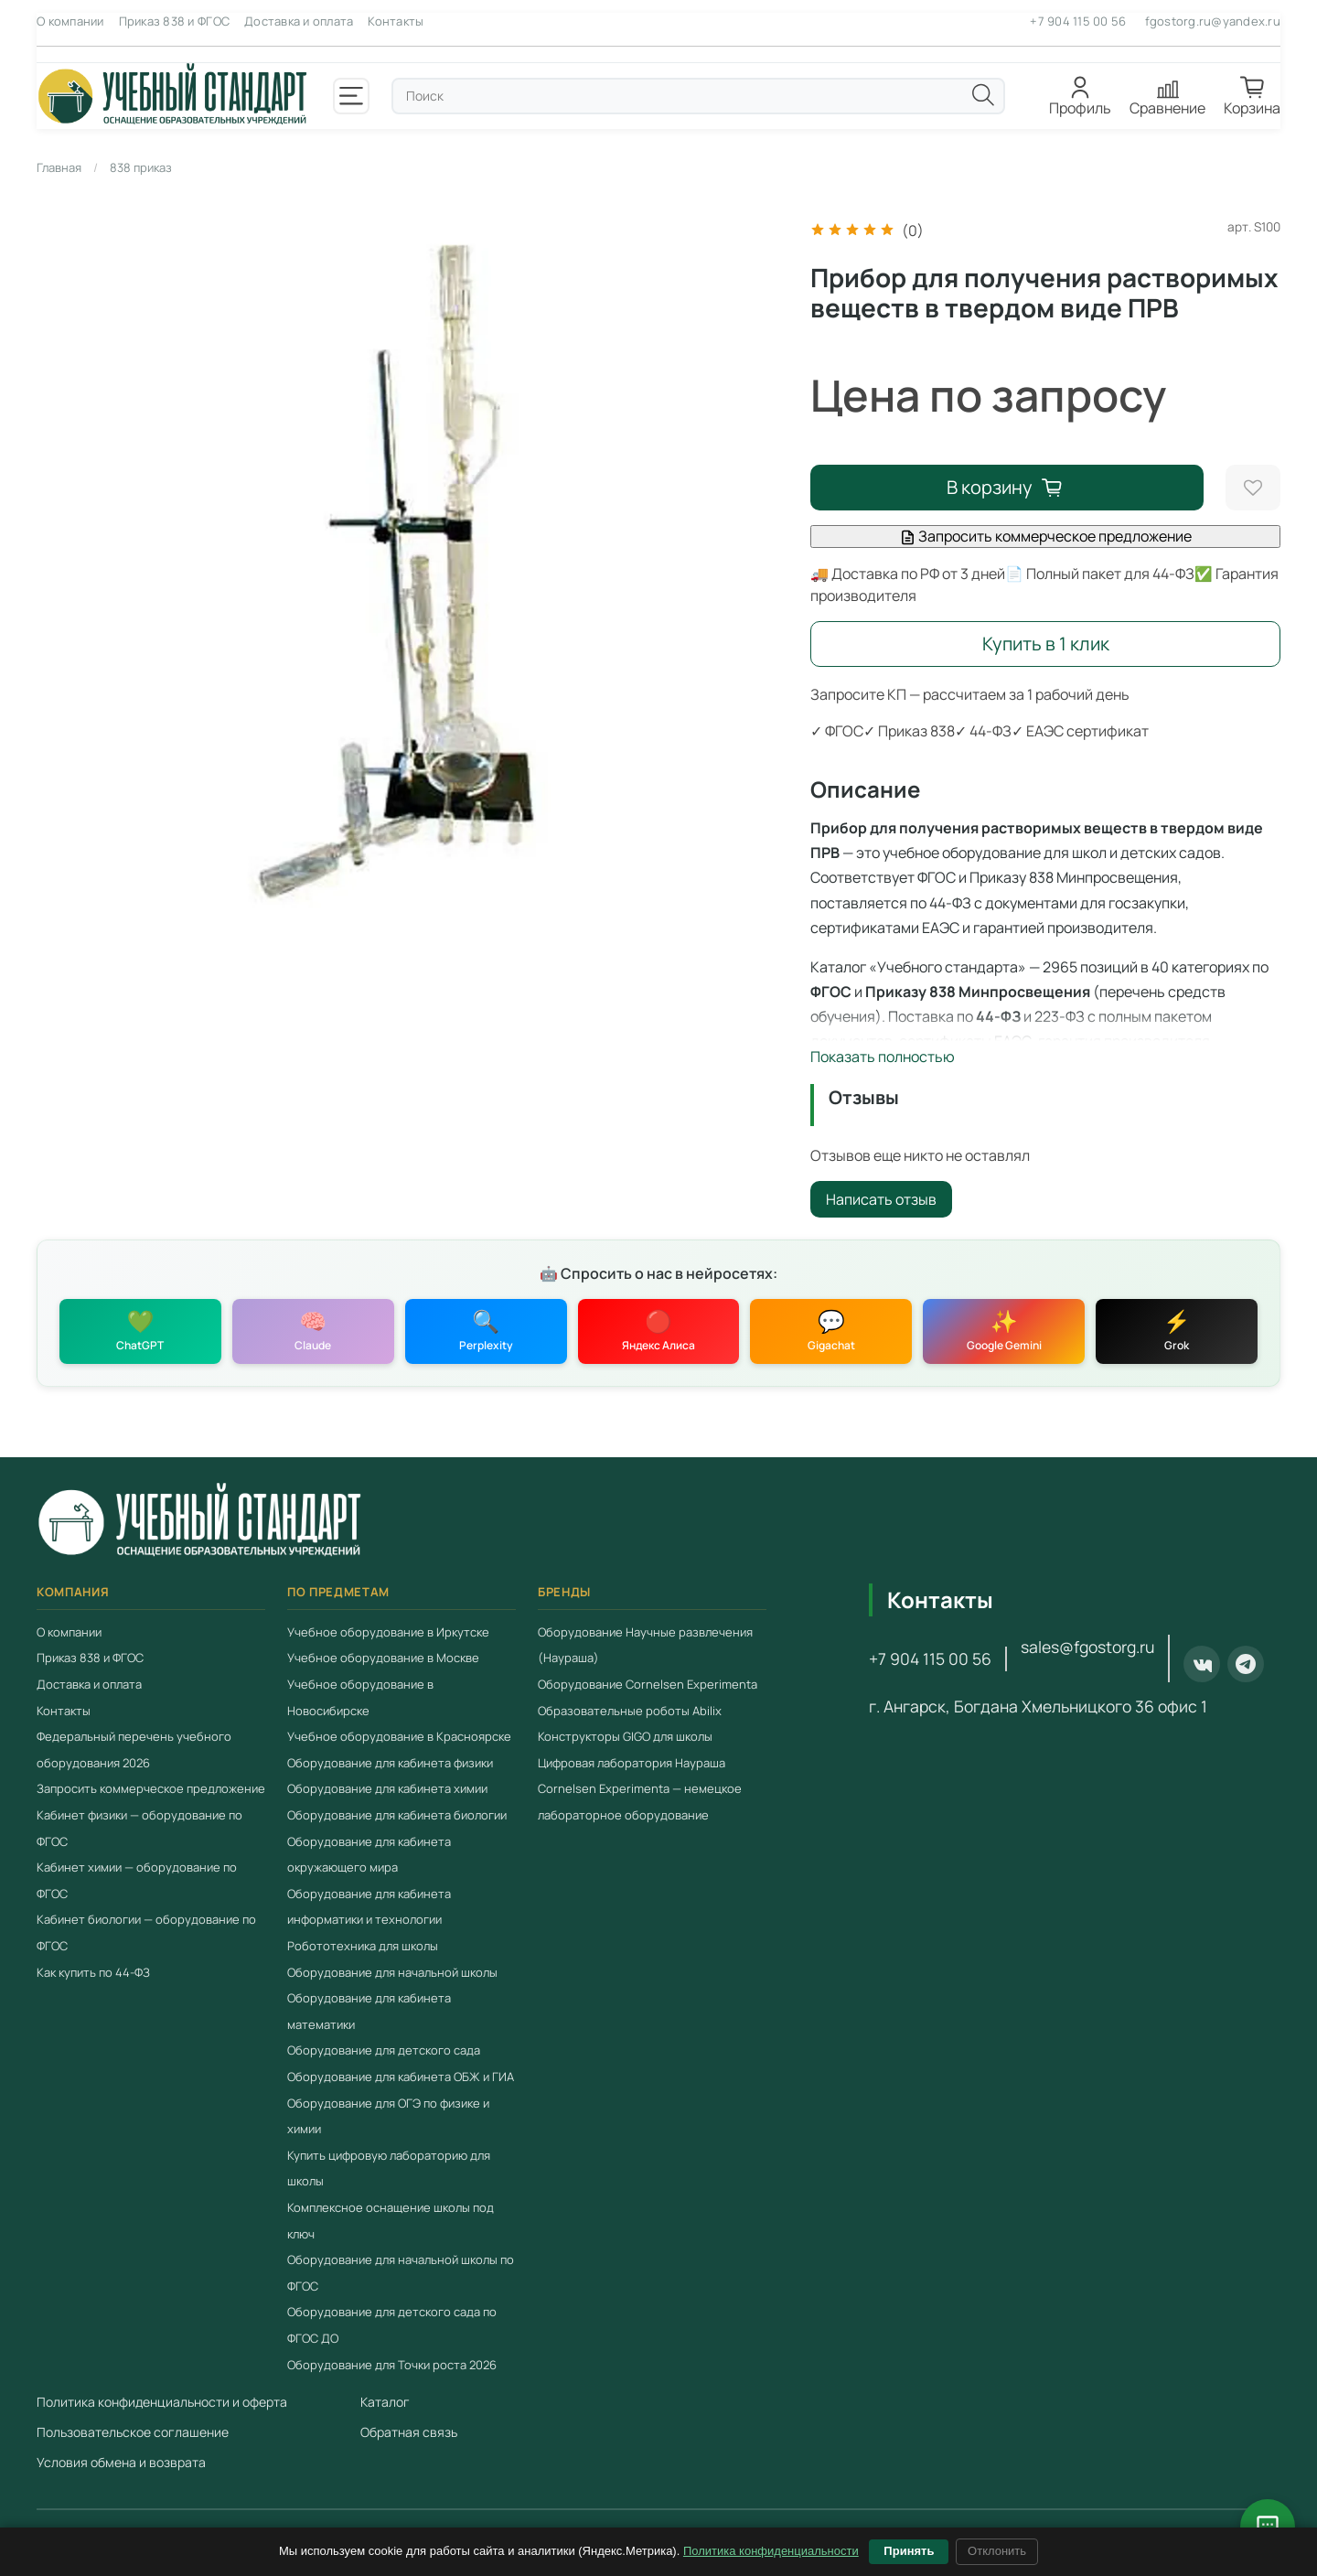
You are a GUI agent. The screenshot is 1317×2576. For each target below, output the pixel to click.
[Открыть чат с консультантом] (1267, 2526)
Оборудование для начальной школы (392, 1972)
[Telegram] (1245, 1665)
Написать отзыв (881, 1199)
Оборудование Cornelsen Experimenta (647, 1684)
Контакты (395, 21)
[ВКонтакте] (1201, 1665)
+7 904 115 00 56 (1078, 21)
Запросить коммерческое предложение (1046, 536)
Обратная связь (408, 2432)
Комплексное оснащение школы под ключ (390, 2220)
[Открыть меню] (351, 96)
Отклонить (997, 2551)
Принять (908, 2551)
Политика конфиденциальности (771, 2551)
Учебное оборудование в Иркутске (388, 1632)
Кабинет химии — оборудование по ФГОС (137, 1881)
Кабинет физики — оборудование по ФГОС (139, 1828)
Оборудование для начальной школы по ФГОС (400, 2272)
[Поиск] (983, 95)
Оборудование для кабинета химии (387, 1789)
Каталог (385, 2401)
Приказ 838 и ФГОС (174, 21)
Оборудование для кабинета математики (369, 2012)
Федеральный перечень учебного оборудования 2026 (134, 1750)
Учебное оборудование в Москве (383, 1658)
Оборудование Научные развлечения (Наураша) (645, 1645)
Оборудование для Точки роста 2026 (392, 2364)
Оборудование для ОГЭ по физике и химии (388, 2116)
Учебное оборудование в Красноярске (399, 1737)
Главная (59, 167)
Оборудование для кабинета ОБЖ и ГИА (400, 2076)
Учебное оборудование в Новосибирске (360, 1697)
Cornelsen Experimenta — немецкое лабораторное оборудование (640, 1802)
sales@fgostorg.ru (1087, 1647)
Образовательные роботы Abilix (630, 1710)
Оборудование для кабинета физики (390, 1763)
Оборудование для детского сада (383, 2051)
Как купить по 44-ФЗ (93, 1972)
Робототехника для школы (362, 1945)
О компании (70, 21)
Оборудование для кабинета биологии (397, 1815)
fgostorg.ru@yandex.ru (1212, 21)
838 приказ (141, 167)
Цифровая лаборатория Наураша (631, 1763)
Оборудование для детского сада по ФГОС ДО (392, 2325)
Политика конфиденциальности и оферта (162, 2401)
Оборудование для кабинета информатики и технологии (369, 1906)
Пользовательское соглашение (133, 2432)
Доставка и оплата (298, 21)
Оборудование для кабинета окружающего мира (369, 1854)
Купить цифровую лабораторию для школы (388, 2168)
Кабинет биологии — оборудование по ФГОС (146, 1933)
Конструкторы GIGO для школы (625, 1737)
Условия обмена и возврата (121, 2462)
